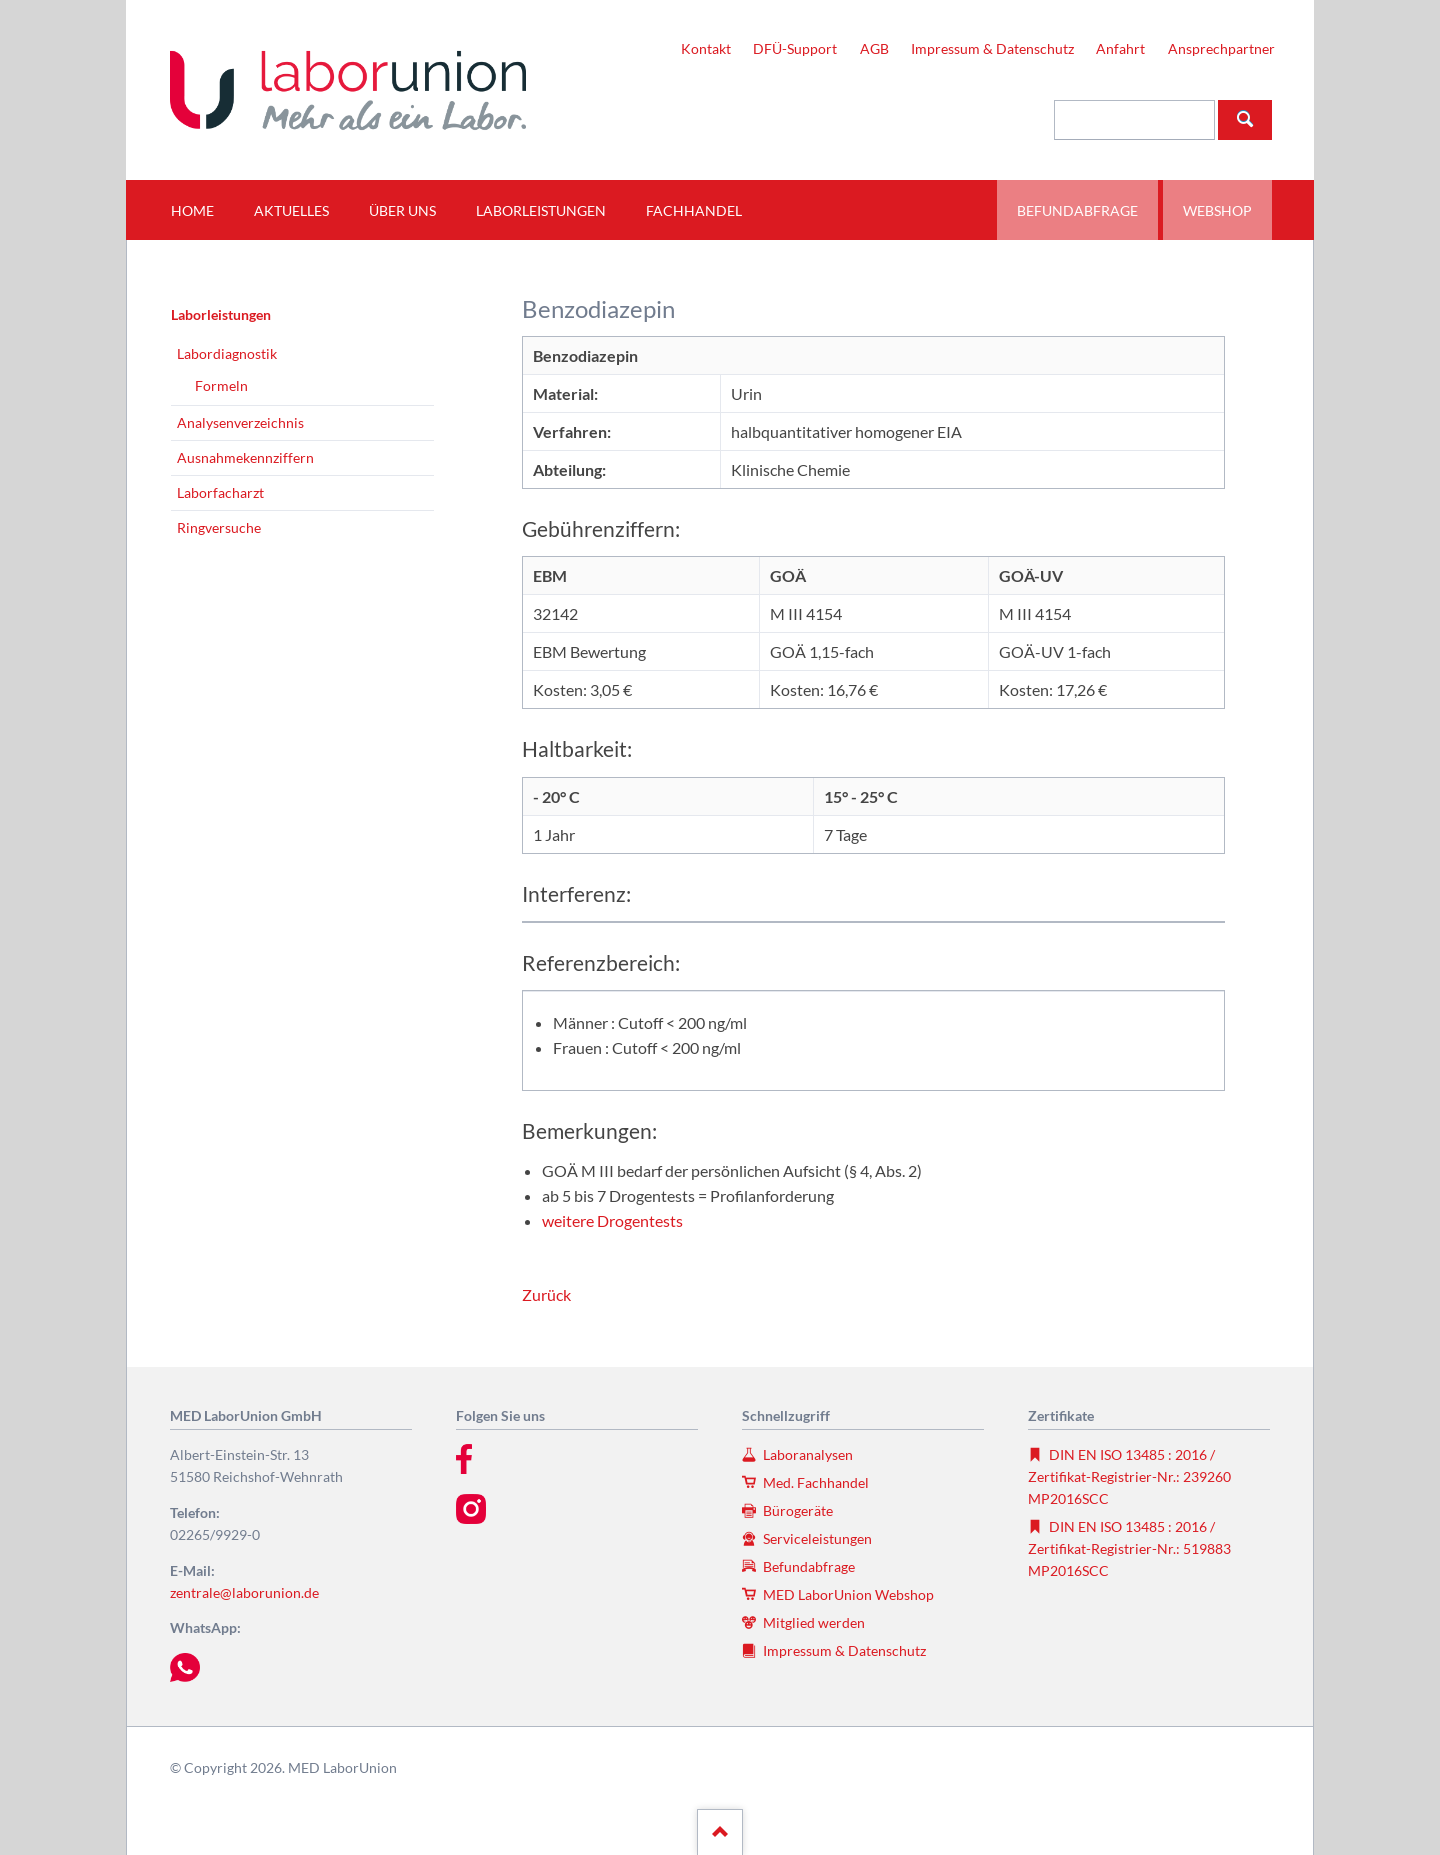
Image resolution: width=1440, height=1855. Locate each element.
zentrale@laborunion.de (244, 1592)
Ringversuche (219, 527)
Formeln (221, 385)
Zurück (546, 1294)
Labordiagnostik (227, 353)
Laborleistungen (221, 314)
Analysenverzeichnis (240, 422)
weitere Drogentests (612, 1220)
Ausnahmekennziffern (245, 457)
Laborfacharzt (220, 492)
